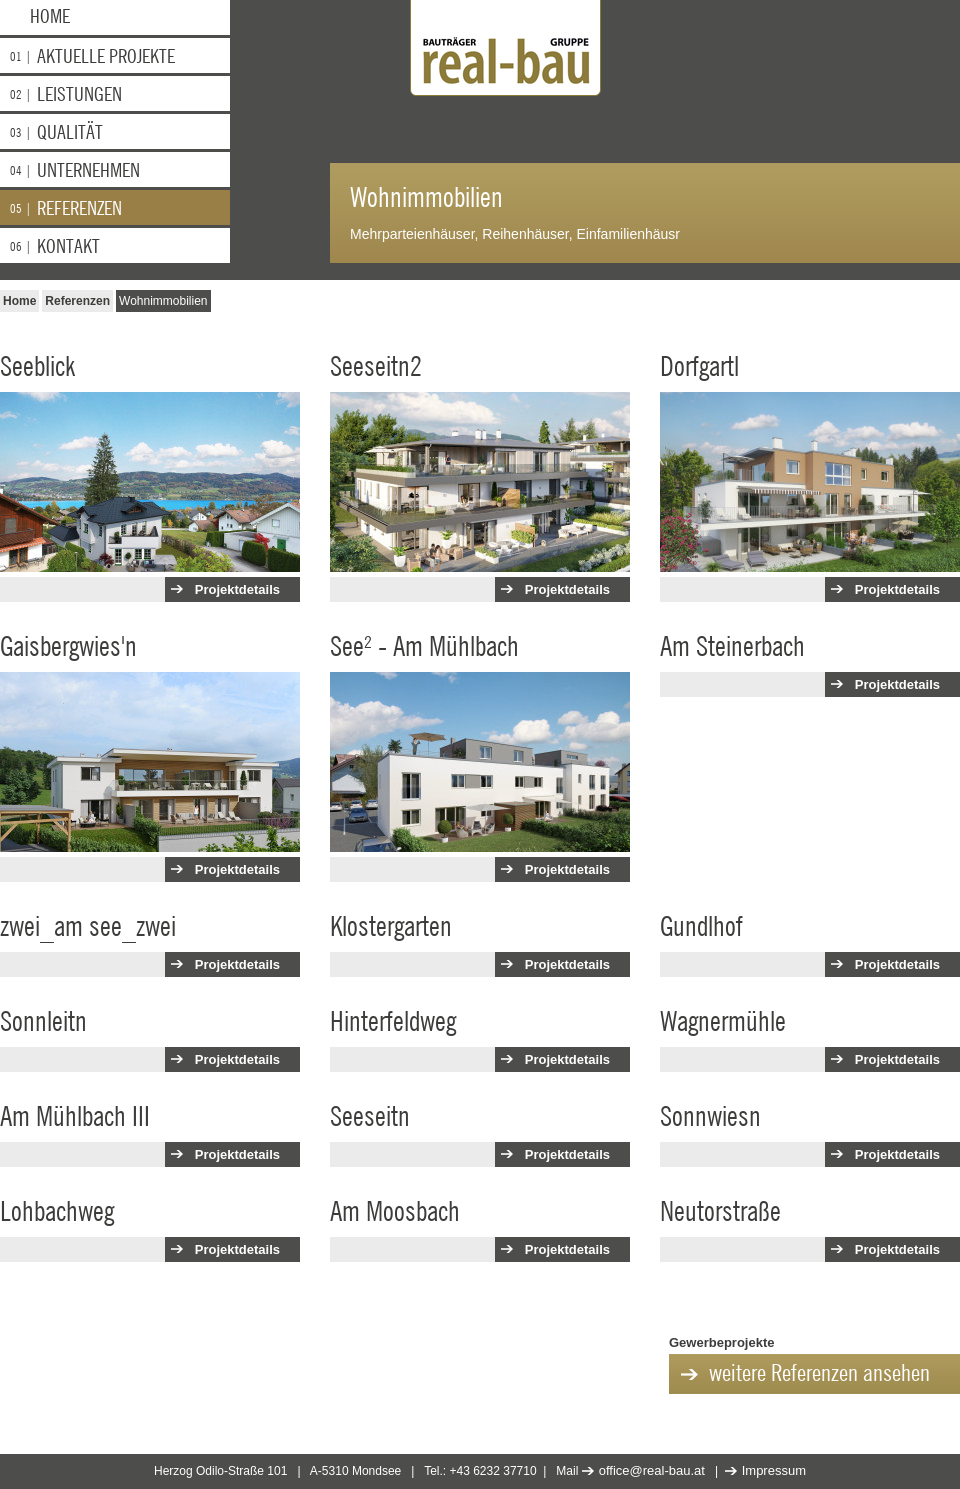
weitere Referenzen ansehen (819, 1374)
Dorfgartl (699, 367)
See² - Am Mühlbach (424, 647)
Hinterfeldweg (393, 1022)
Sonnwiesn (710, 1117)
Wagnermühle (723, 1022)
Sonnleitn (43, 1022)
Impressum (774, 1470)
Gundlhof (701, 927)
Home (50, 17)
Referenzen (77, 301)
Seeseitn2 (376, 367)
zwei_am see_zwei (88, 927)
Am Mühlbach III (75, 1117)
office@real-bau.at (652, 1470)
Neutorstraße (720, 1212)
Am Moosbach (395, 1212)
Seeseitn (370, 1117)
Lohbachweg (57, 1212)
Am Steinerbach (732, 647)
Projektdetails (237, 589)
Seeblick (38, 367)
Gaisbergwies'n (68, 647)
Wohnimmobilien (163, 301)
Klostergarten (391, 927)
